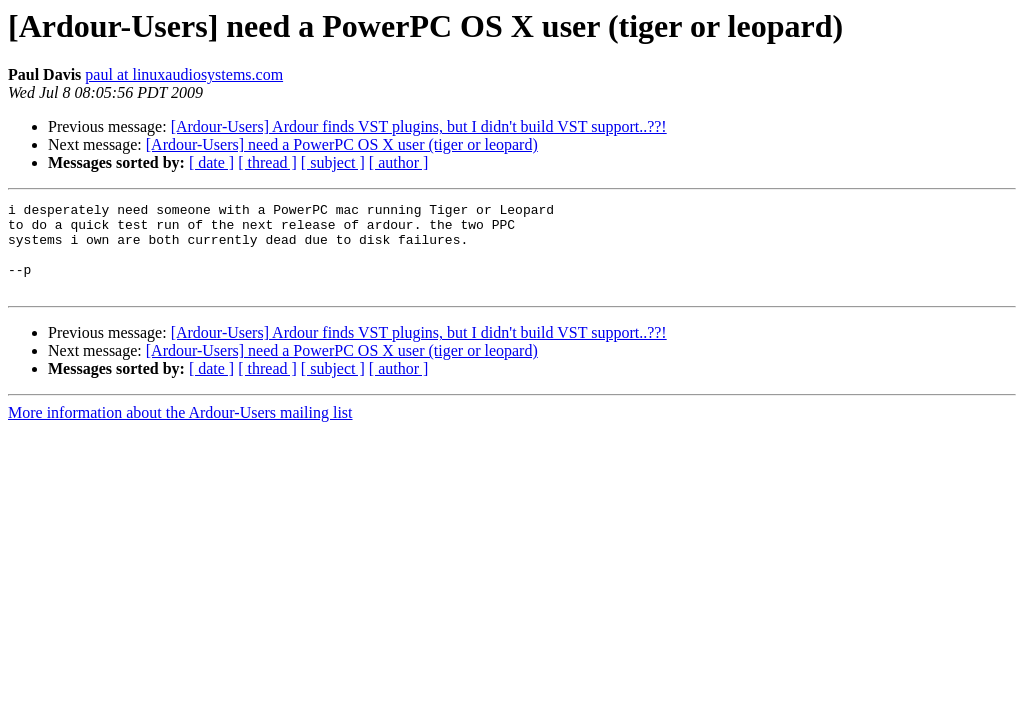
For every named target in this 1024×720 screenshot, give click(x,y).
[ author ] (399, 162)
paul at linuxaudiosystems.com (184, 74)
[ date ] (211, 162)
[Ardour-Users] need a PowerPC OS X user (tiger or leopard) (342, 144)
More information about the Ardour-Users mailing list (180, 430)
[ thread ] (267, 162)
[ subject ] (333, 162)
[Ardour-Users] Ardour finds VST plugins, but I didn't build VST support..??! (419, 126)
